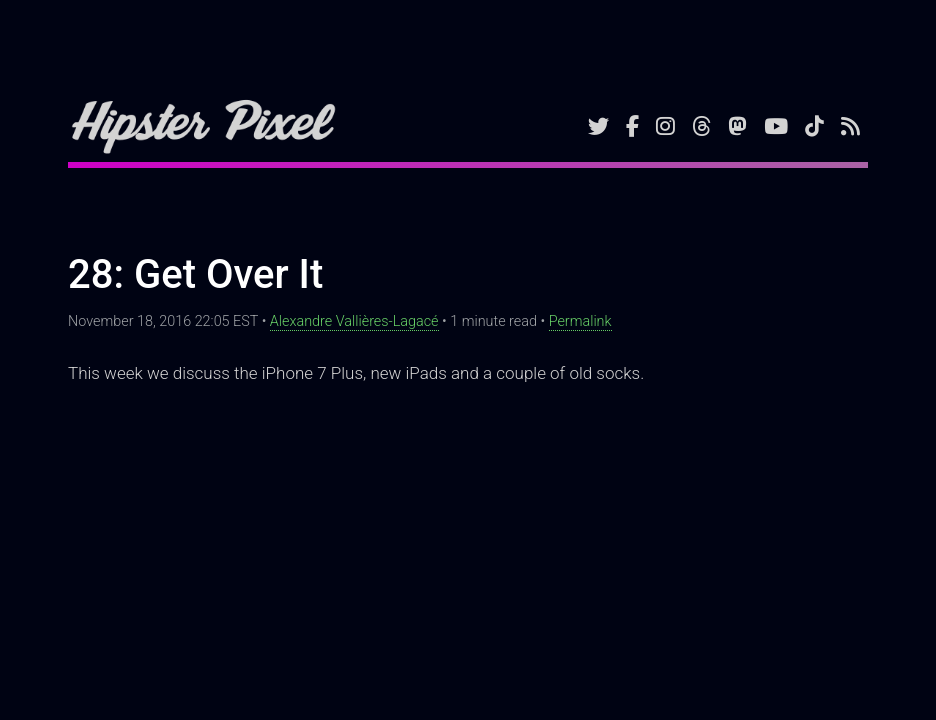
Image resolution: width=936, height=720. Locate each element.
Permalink (580, 321)
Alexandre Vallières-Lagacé (354, 321)
